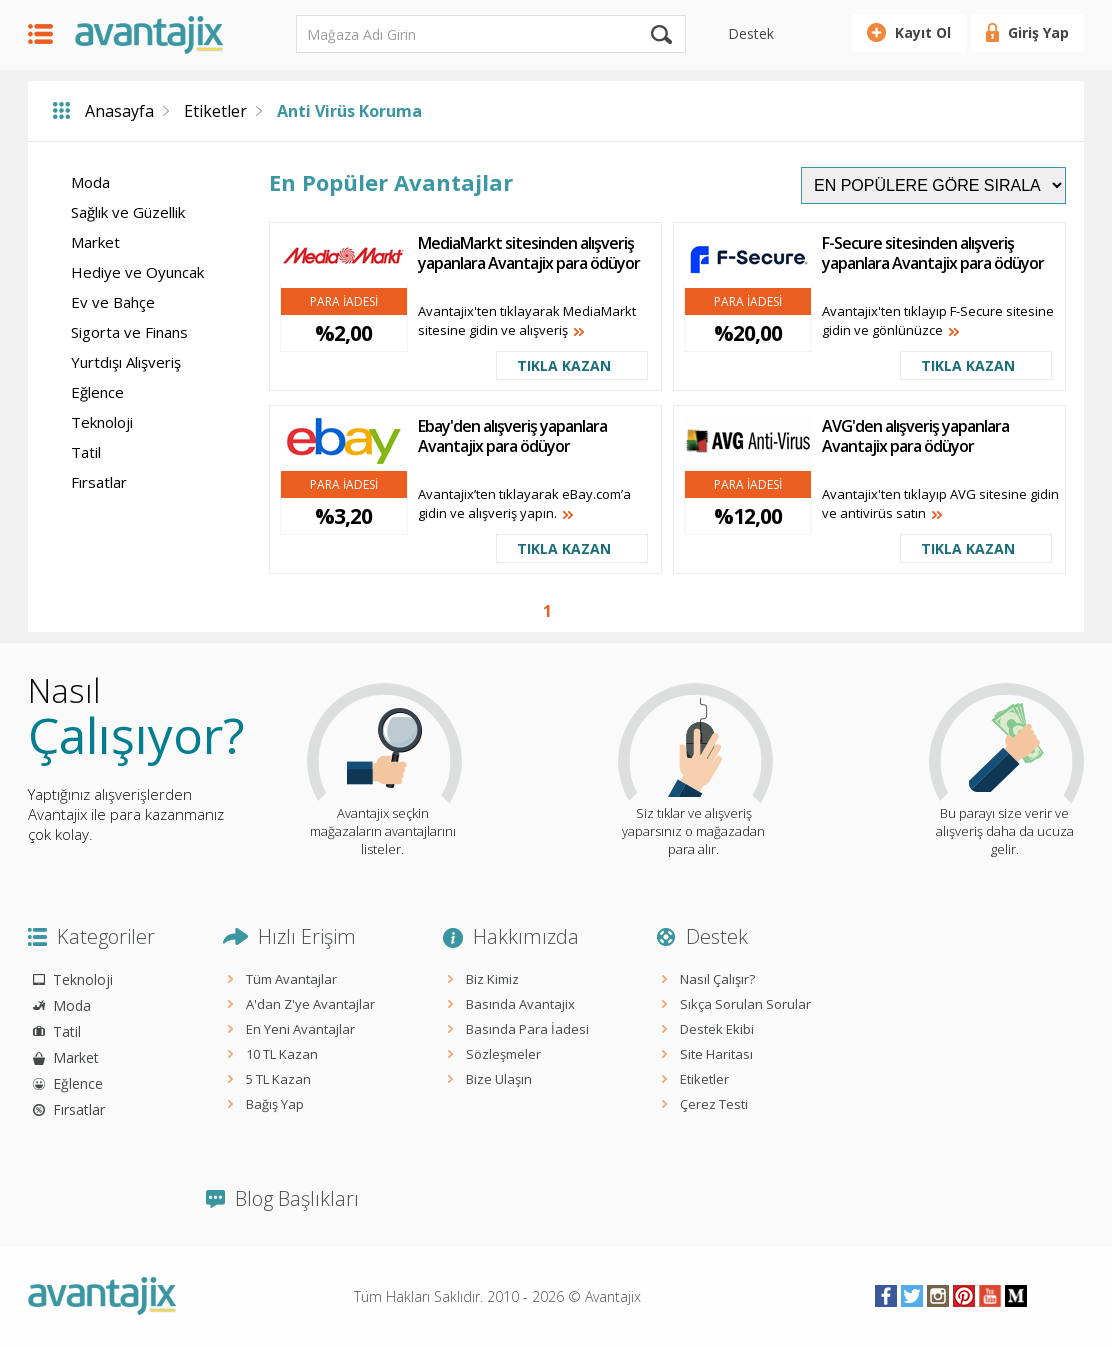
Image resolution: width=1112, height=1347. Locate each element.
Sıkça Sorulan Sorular (745, 1004)
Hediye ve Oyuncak (137, 272)
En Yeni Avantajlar (300, 1029)
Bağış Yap (275, 1104)
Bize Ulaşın (499, 1079)
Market (95, 242)
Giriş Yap (1038, 32)
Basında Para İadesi (527, 1029)
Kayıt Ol (923, 32)
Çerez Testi (714, 1104)
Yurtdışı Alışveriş (126, 362)
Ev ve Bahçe (113, 302)
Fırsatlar (99, 482)
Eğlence (97, 392)
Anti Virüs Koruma (349, 111)
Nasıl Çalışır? (717, 979)
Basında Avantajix (520, 1004)
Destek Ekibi (717, 1029)
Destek (751, 33)
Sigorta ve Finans (129, 332)
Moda (90, 182)
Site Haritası (716, 1054)
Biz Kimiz (492, 979)
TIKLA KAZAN (564, 365)
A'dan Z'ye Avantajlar (310, 1004)
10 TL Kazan (282, 1054)
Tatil (86, 452)
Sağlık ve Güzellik (128, 212)
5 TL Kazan (278, 1079)
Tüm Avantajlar (291, 979)
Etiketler (215, 111)
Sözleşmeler (503, 1054)
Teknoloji (102, 422)
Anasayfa (119, 111)
